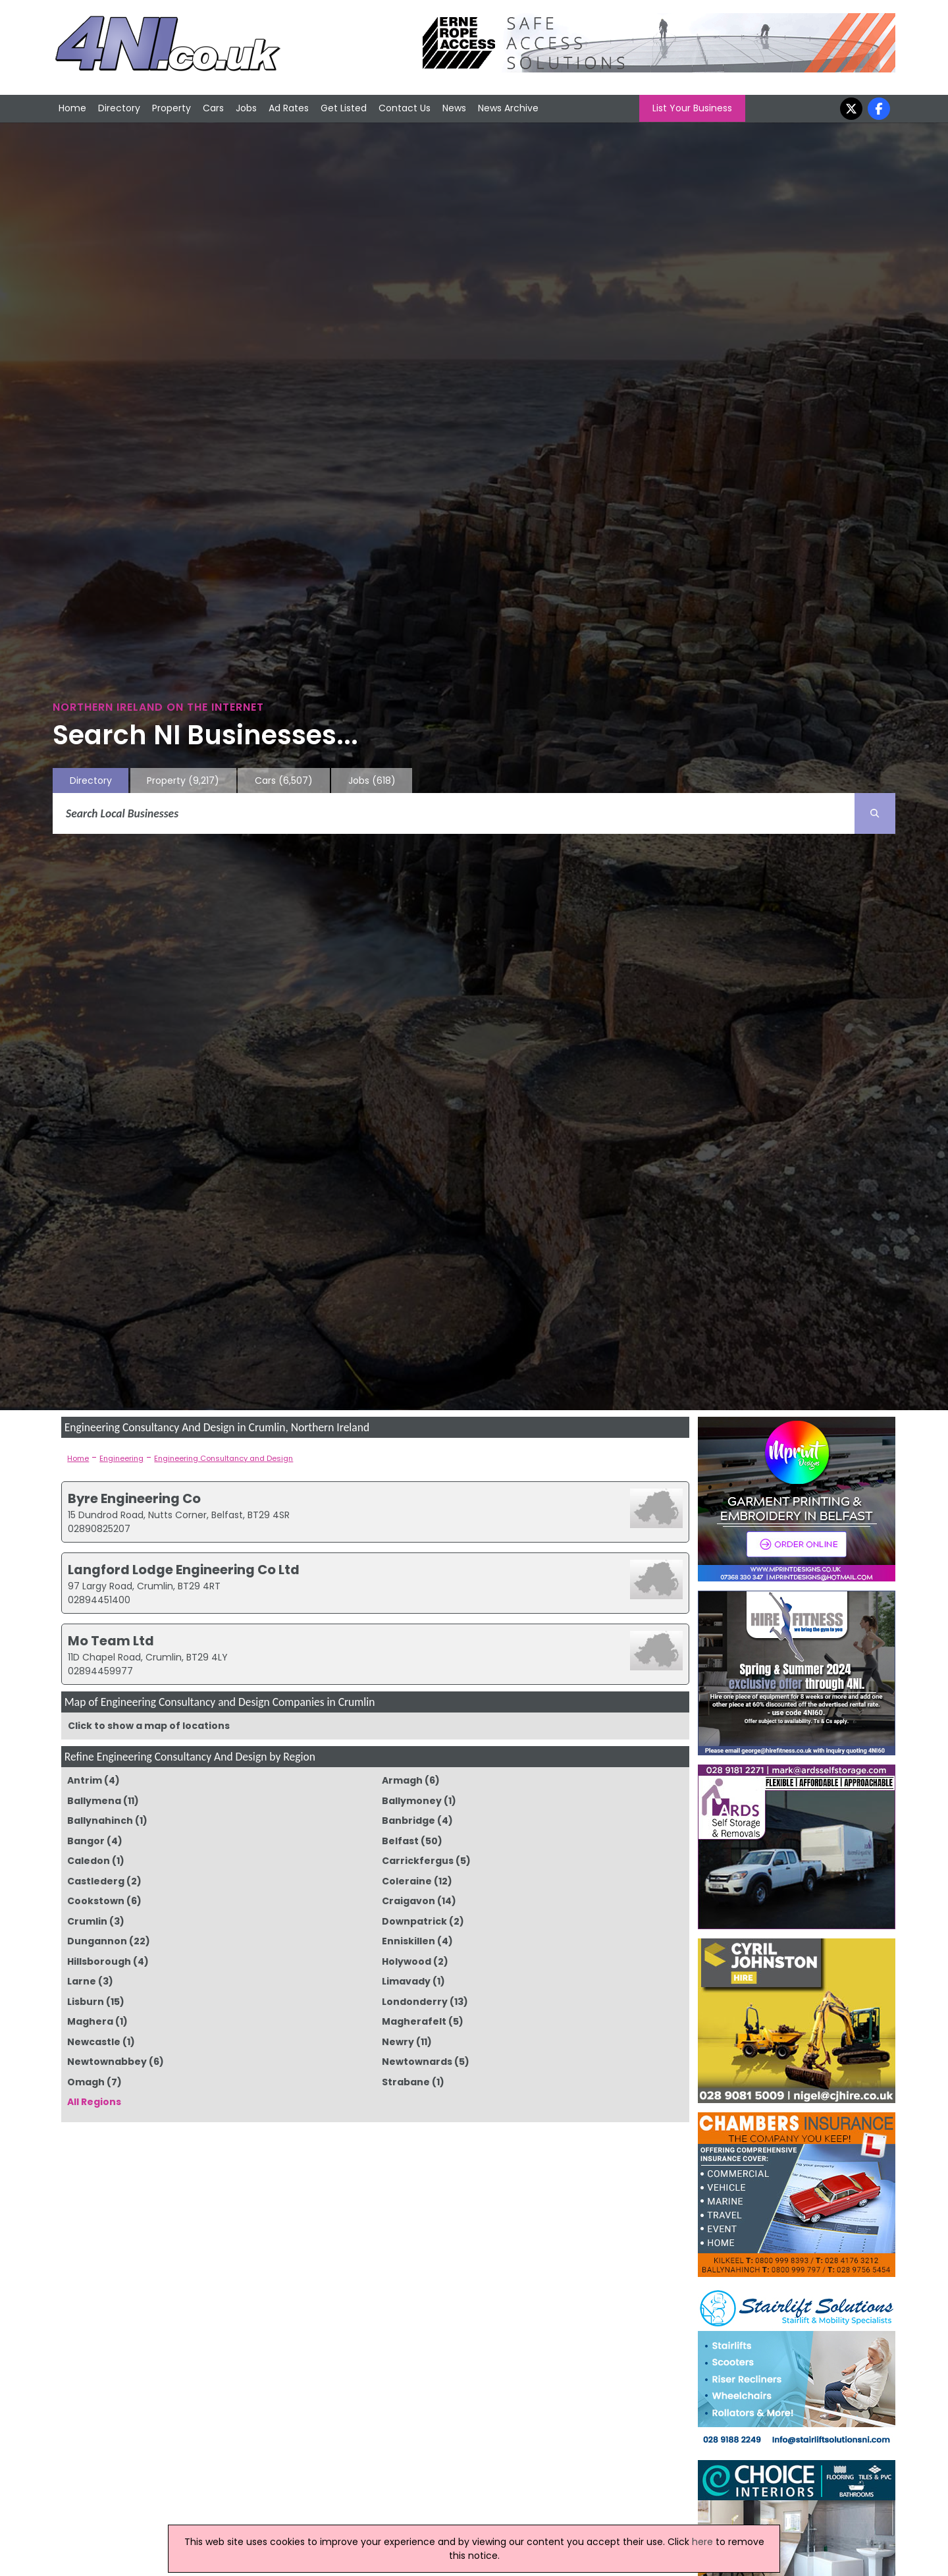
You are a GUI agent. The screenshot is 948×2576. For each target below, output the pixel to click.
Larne (81, 1981)
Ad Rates (289, 108)
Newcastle (93, 2041)
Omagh (86, 2082)
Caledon (88, 1860)
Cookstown (95, 1900)
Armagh (402, 1780)
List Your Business (692, 108)
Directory (119, 108)
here (702, 2541)
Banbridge (408, 1820)
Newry (398, 2041)
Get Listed (344, 108)
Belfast (400, 1841)
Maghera (90, 2021)
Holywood (406, 1961)
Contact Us (405, 108)
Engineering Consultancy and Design (223, 1458)
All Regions (94, 2101)
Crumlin (87, 1921)
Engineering (121, 1458)
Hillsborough (99, 1961)
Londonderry (415, 2001)
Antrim (84, 1780)
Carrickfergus (418, 1860)
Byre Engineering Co (134, 1498)
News (454, 108)
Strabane (406, 2082)
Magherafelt (414, 2021)
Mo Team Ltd (111, 1640)
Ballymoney (412, 1800)
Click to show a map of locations (149, 1725)
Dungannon (97, 1941)
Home (72, 108)
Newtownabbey (107, 2061)
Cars (213, 108)
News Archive (508, 108)
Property (171, 108)
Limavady (406, 1981)
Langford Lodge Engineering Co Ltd (184, 1569)
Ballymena (94, 1800)
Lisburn (85, 2001)
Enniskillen (408, 1941)
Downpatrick (414, 1921)
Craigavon (408, 1900)
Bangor (86, 1841)
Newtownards (417, 2061)
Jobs (246, 108)
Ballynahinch (100, 1820)
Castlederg (95, 1881)
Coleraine (407, 1881)
